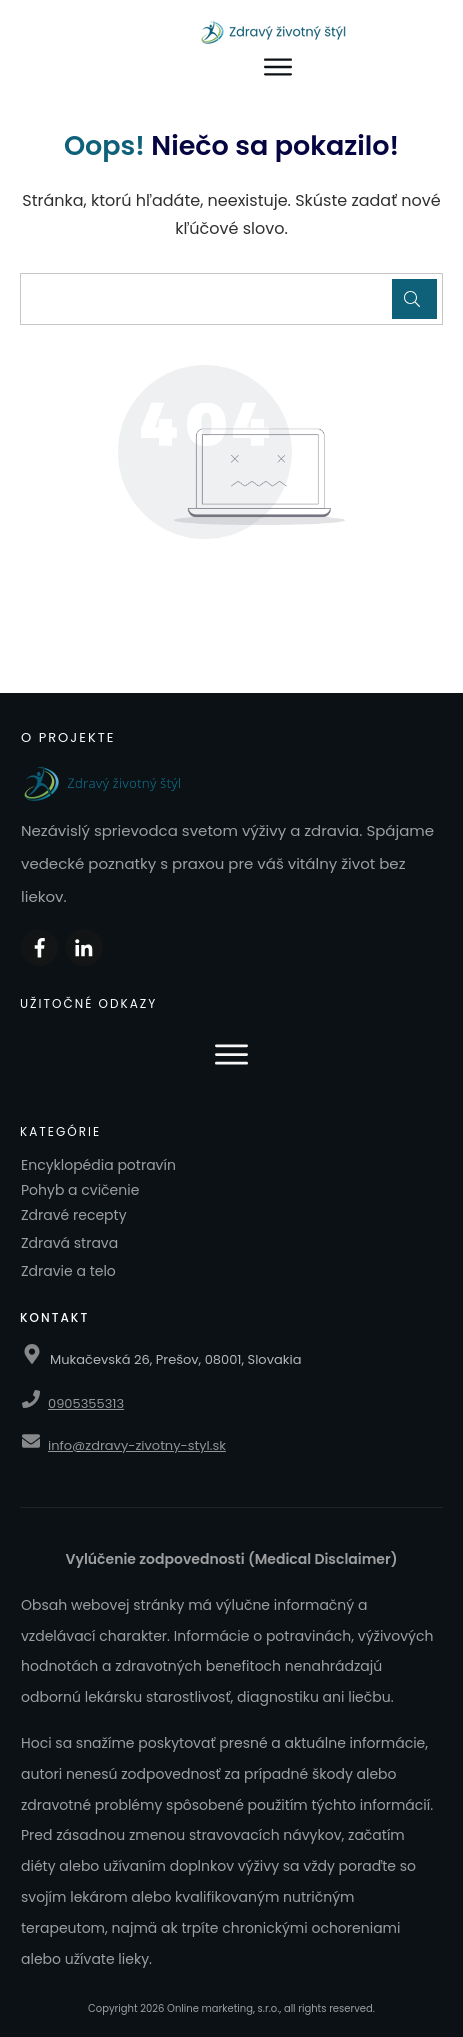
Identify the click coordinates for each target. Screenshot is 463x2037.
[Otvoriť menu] (278, 67)
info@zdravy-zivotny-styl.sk (137, 1445)
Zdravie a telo (68, 1271)
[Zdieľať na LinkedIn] (83, 947)
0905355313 (86, 1403)
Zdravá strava (69, 1243)
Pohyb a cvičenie (80, 1190)
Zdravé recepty (74, 1215)
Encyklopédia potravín (98, 1165)
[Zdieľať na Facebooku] (39, 947)
